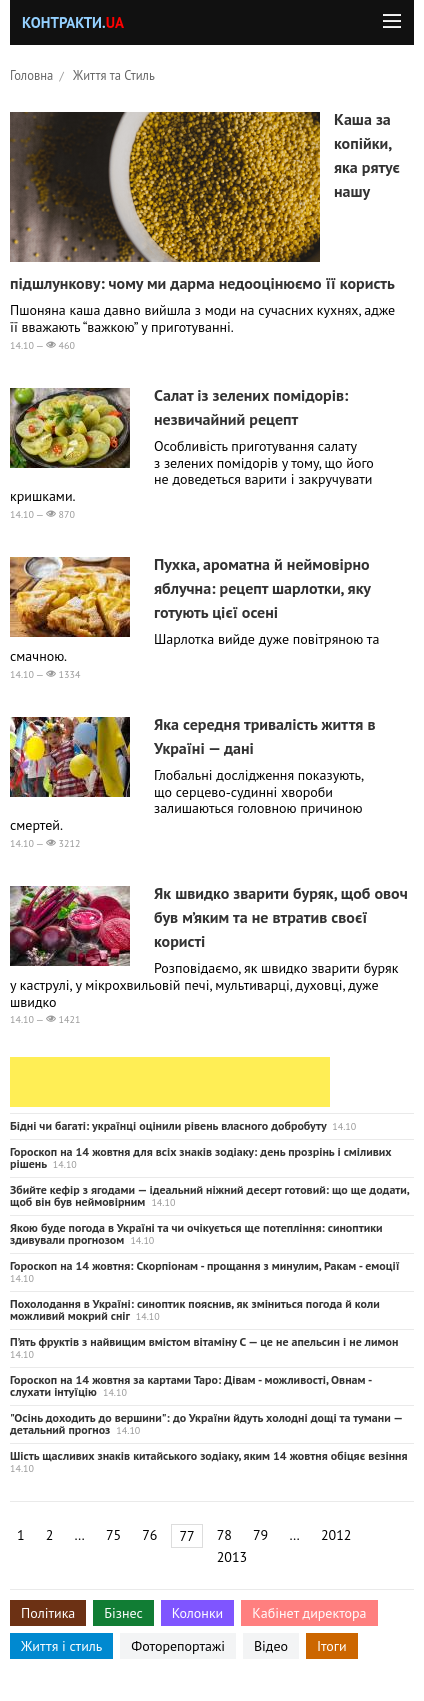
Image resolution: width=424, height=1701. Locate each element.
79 (260, 1535)
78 (224, 1535)
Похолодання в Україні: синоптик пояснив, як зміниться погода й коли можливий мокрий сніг (195, 1309)
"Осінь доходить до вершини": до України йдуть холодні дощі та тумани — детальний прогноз (206, 1423)
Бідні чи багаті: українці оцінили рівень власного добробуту (168, 1125)
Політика (48, 1613)
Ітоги (332, 1646)
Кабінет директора (309, 1613)
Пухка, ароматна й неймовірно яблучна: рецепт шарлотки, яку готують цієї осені (262, 588)
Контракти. (73, 22)
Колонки (198, 1613)
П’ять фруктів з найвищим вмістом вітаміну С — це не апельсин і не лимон (204, 1341)
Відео (271, 1646)
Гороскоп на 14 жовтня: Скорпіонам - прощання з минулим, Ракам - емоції (204, 1265)
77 (186, 1536)
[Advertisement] (170, 1082)
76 (149, 1535)
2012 (336, 1535)
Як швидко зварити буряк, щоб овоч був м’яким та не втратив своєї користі (281, 917)
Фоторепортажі (178, 1646)
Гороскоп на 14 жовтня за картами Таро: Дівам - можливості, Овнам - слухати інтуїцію (190, 1385)
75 (113, 1535)
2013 (232, 1557)
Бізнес (123, 1613)
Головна (31, 75)
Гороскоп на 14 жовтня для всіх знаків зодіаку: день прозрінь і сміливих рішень (200, 1157)
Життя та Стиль (114, 75)
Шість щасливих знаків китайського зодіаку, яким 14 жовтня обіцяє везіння (209, 1455)
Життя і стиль (61, 1646)
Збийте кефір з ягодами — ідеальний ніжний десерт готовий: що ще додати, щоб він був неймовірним (209, 1195)
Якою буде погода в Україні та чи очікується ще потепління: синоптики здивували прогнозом (196, 1233)
